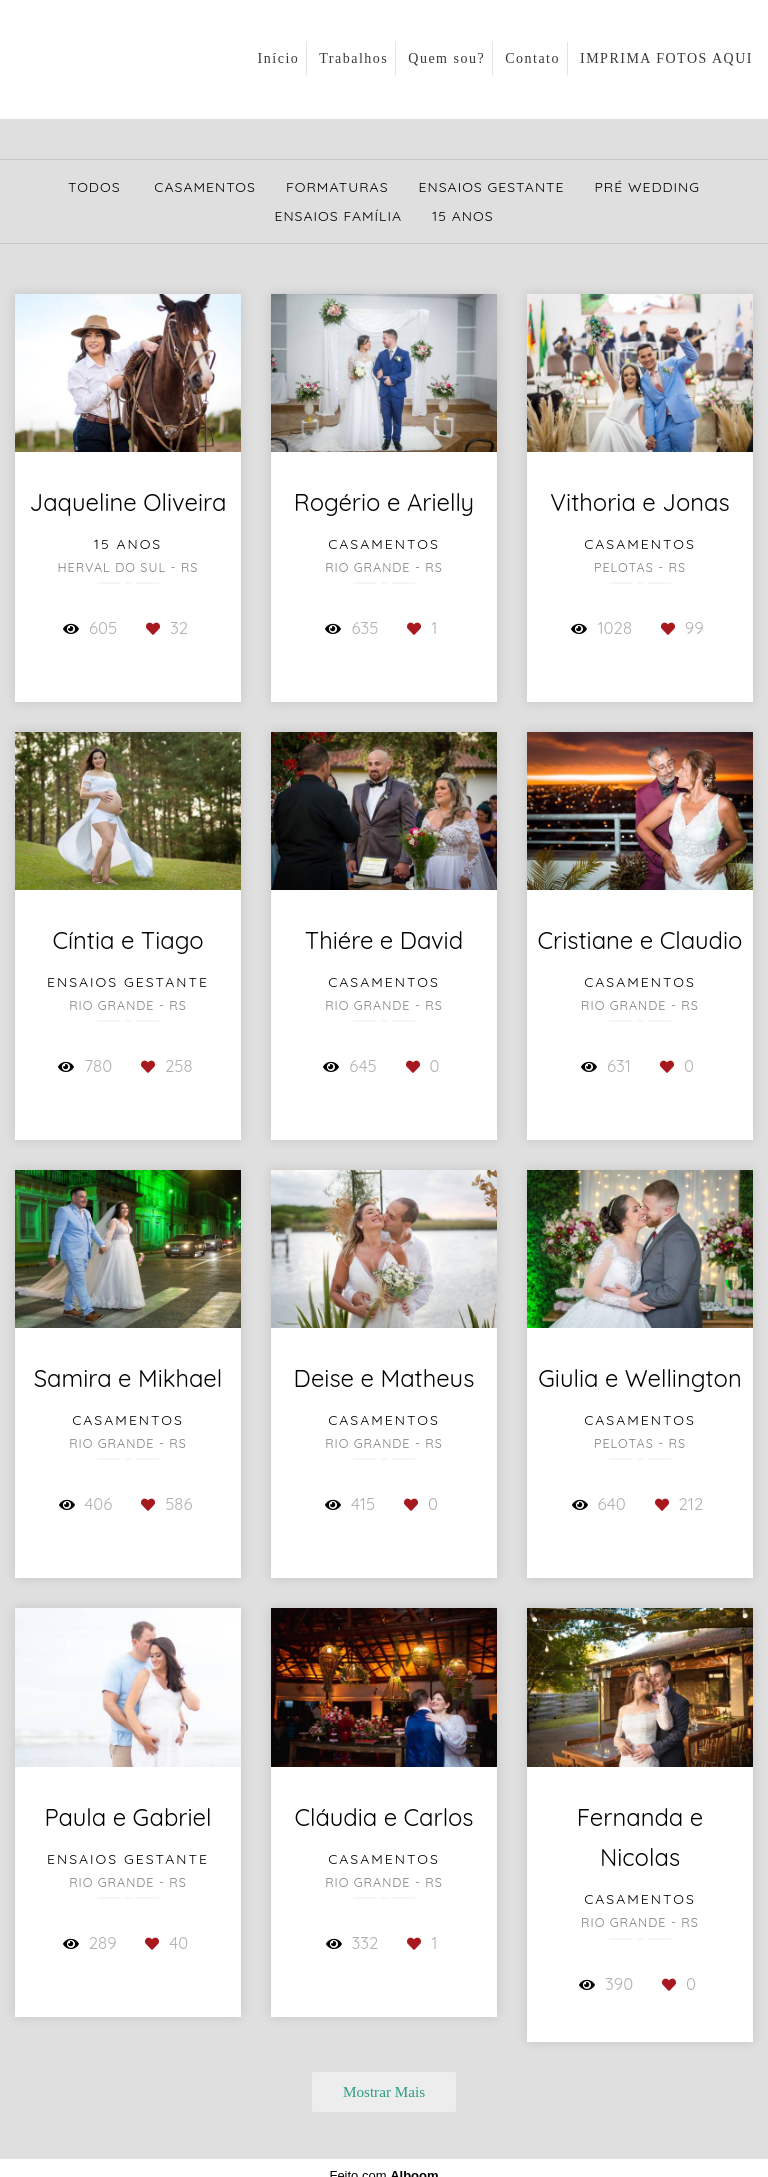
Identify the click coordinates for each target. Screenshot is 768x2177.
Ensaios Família (338, 216)
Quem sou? (446, 58)
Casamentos (205, 187)
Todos (94, 187)
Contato (532, 58)
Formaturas (337, 187)
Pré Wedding (648, 187)
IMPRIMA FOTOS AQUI (666, 58)
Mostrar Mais (384, 2091)
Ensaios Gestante (492, 187)
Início (279, 58)
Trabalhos (353, 58)
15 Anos (462, 216)
